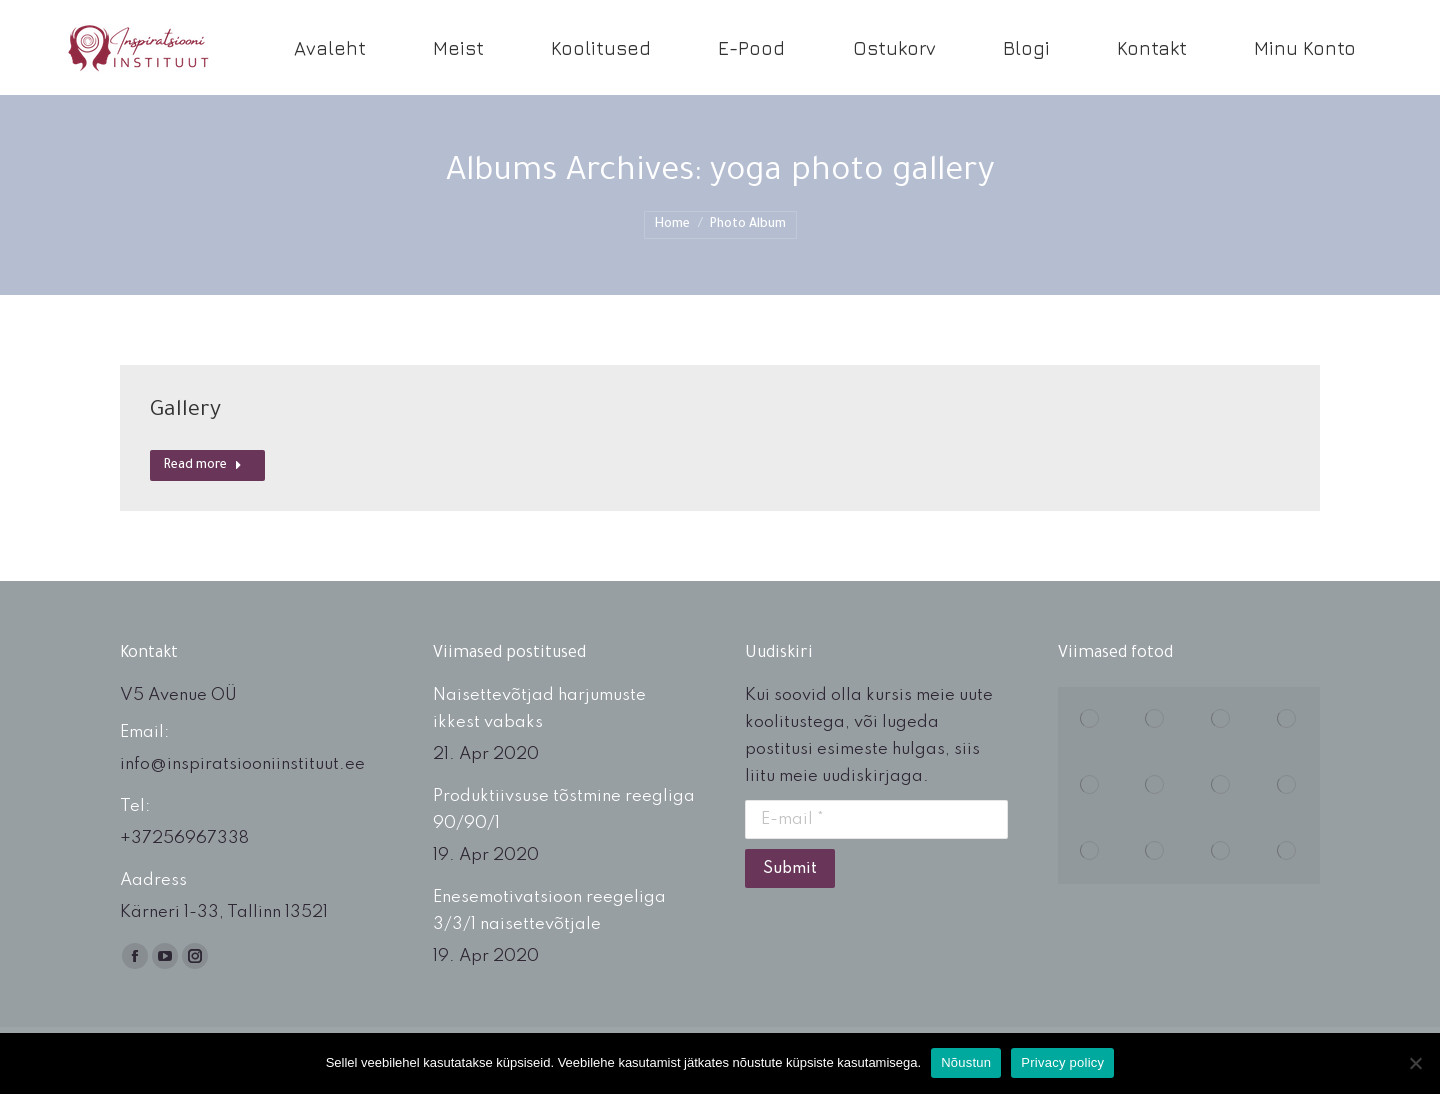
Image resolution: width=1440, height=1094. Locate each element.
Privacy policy (1062, 1062)
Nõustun (966, 1062)
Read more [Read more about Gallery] (203, 466)
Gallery (185, 412)
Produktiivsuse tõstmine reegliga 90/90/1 (564, 810)
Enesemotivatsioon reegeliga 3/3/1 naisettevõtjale (549, 911)
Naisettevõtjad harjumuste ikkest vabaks (539, 709)
